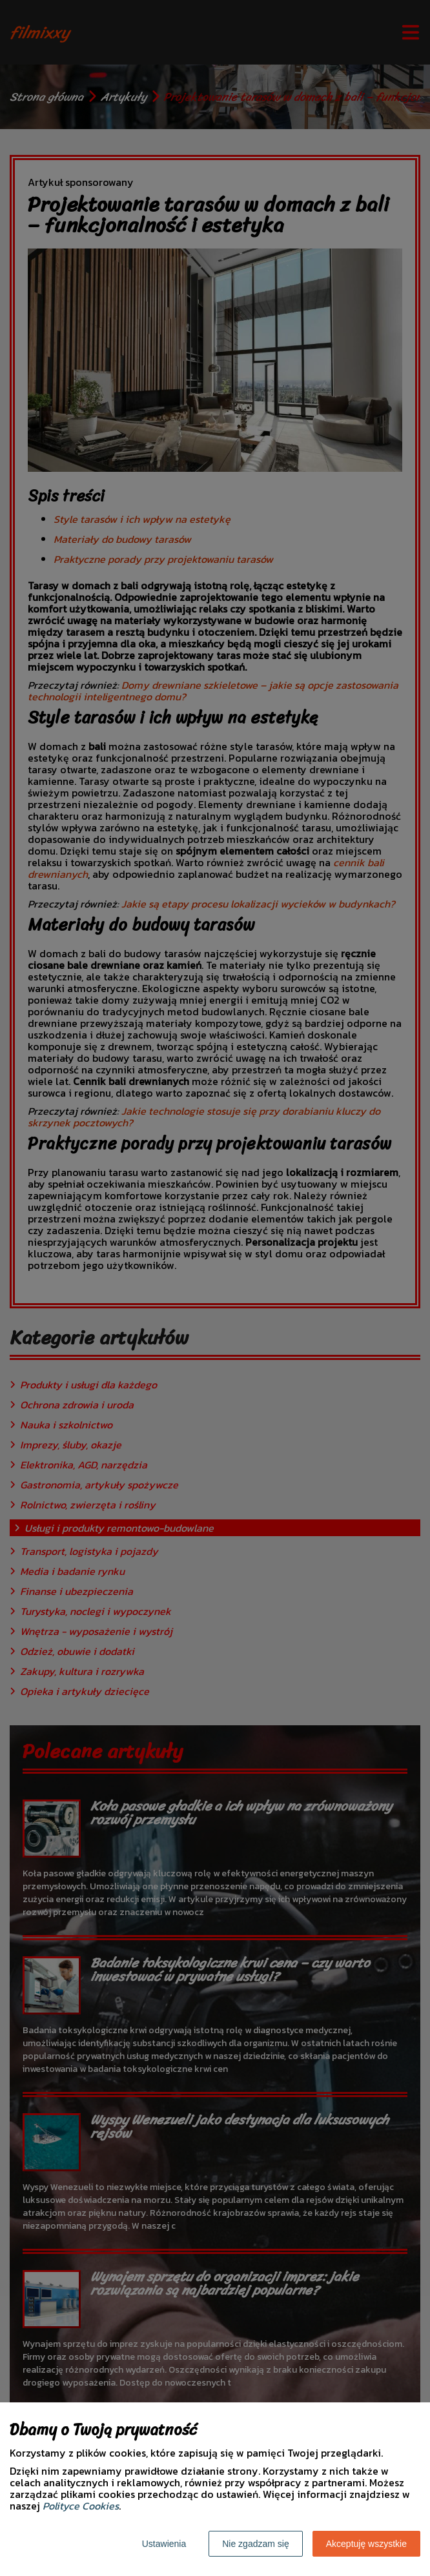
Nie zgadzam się (255, 2544)
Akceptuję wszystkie (366, 2544)
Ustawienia (164, 2544)
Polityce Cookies (81, 2505)
